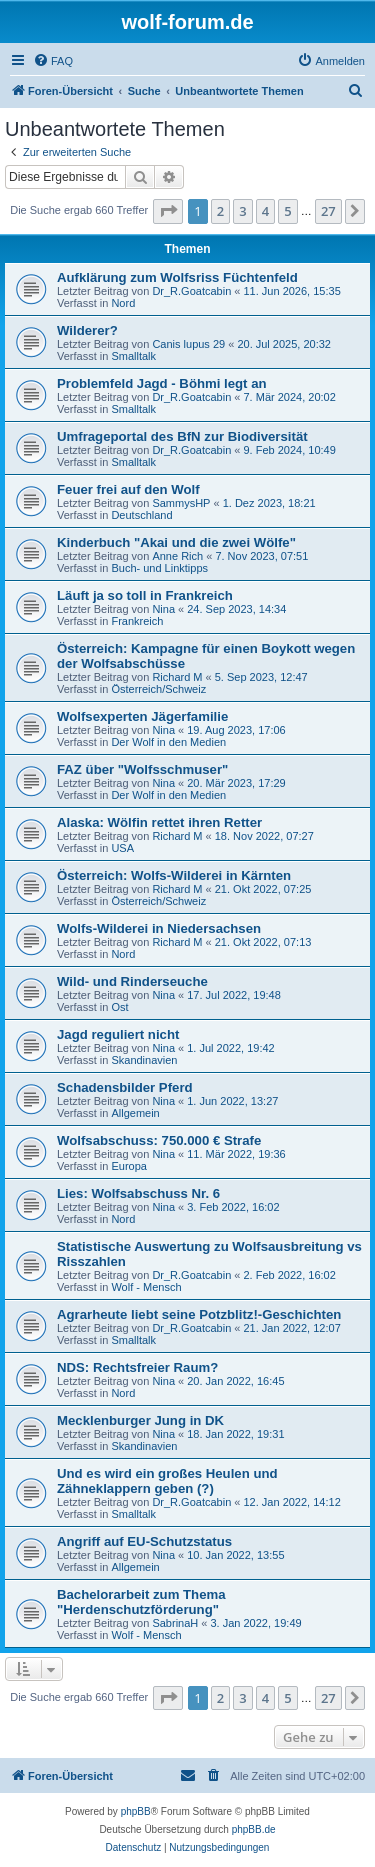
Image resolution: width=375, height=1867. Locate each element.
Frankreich (137, 621)
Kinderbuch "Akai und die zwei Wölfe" (176, 542)
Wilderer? (87, 330)
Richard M (177, 677)
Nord (123, 303)
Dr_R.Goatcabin (191, 291)
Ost (119, 1007)
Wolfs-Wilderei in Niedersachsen (159, 928)
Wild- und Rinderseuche (132, 981)
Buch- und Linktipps (159, 568)
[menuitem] (53, 61)
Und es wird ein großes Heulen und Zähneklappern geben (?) (167, 1481)
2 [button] (220, 211)
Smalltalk (133, 356)
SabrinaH (175, 1623)
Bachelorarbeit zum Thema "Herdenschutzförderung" (141, 1602)
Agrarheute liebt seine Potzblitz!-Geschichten (199, 1314)
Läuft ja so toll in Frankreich (145, 595)
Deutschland (141, 515)
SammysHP (181, 503)
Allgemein (135, 1113)
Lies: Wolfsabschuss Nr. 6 (138, 1193)
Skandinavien (144, 1060)
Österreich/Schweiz (158, 689)
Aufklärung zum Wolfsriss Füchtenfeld (177, 277)
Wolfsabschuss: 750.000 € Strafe (159, 1140)
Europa (128, 1166)
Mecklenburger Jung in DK (140, 1420)
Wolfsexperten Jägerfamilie (142, 716)
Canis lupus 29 (188, 344)
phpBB (136, 1811)
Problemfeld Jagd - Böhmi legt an (162, 383)
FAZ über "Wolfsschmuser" (142, 769)
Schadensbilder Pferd (125, 1087)
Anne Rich (177, 556)
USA (122, 848)
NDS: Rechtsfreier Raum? (137, 1367)
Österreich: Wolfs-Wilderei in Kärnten (174, 875)
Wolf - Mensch (146, 1287)
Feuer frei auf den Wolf (128, 489)
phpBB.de (254, 1829)
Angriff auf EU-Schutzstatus (144, 1541)
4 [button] (265, 211)
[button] (168, 211)
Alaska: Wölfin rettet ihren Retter (159, 822)
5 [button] (287, 211)
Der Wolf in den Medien (168, 742)
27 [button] (328, 211)
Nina (163, 609)
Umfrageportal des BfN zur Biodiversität (182, 436)
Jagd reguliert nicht (118, 1034)
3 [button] (242, 211)
